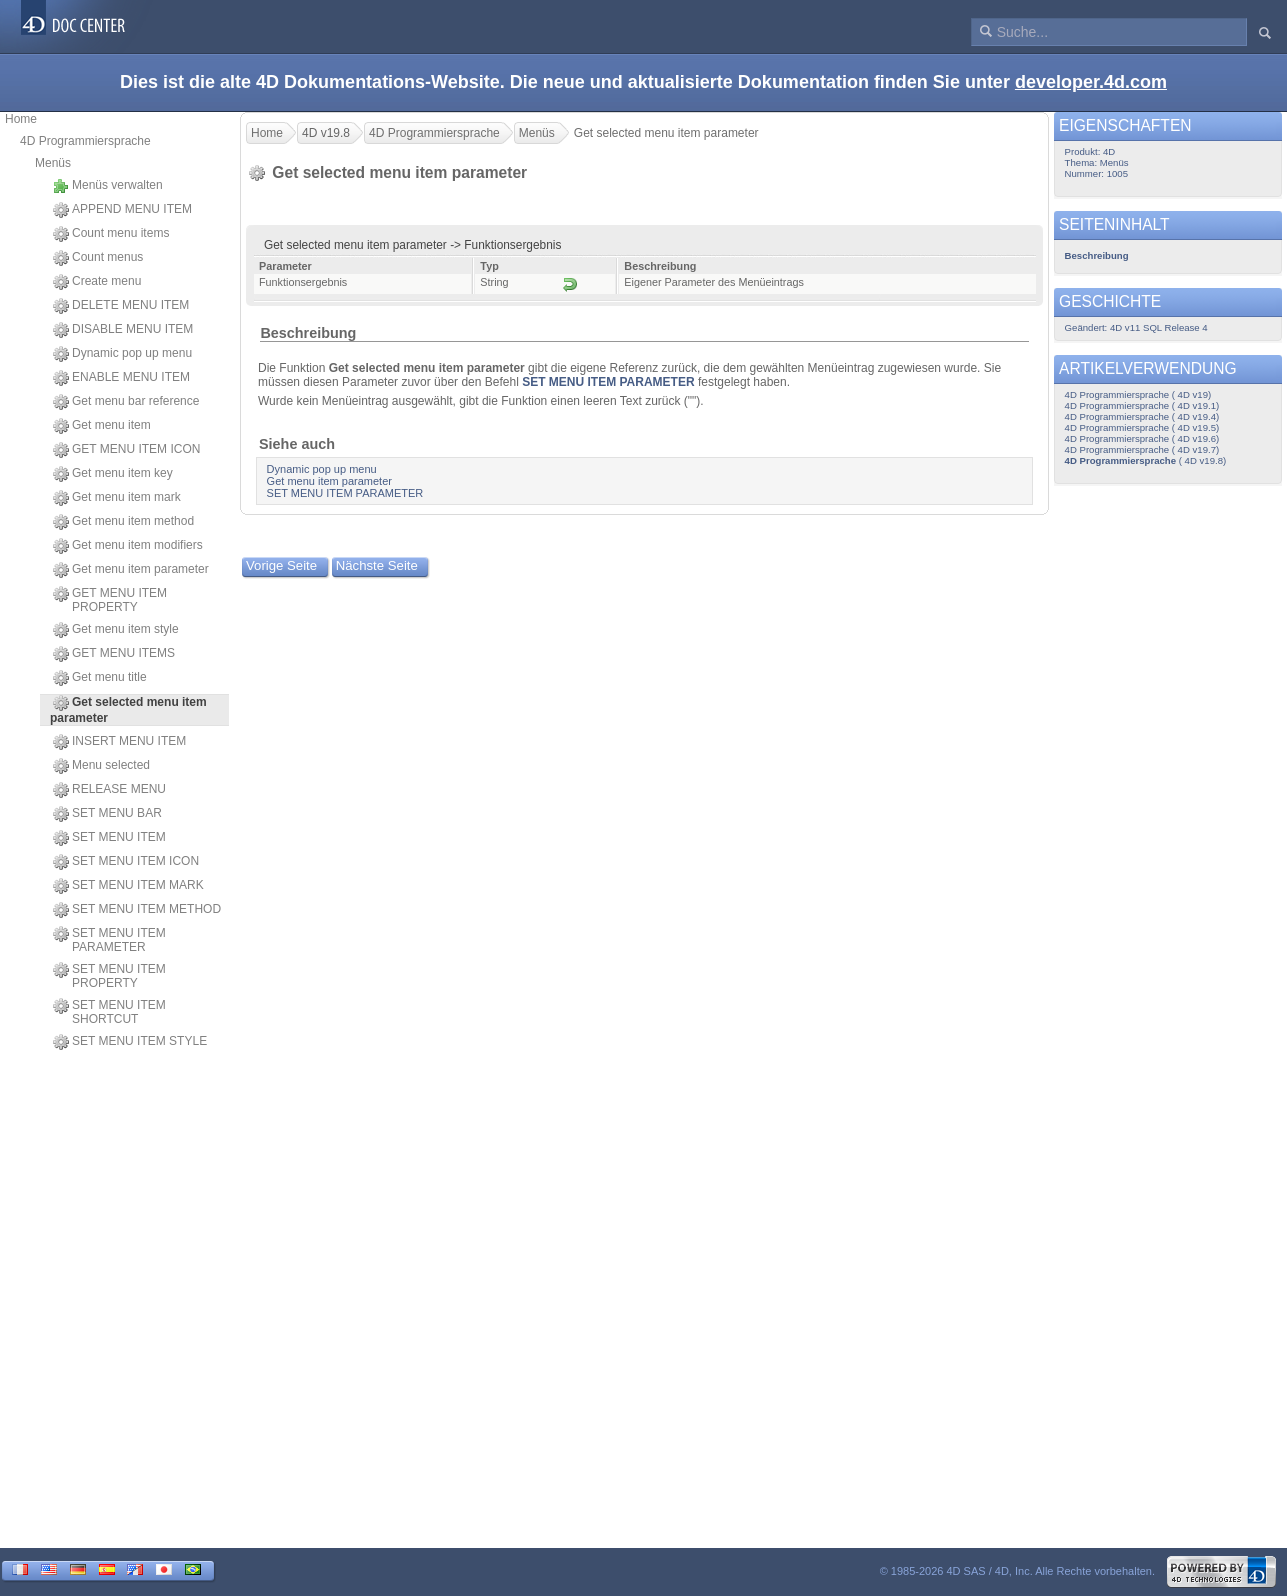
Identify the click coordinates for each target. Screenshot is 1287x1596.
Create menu (97, 282)
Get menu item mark (117, 498)
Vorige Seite (281, 565)
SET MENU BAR (107, 814)
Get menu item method (123, 522)
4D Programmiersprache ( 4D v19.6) (1142, 438)
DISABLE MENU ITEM (123, 330)
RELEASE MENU (109, 790)
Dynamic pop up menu (122, 354)
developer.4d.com (1091, 82)
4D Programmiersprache (85, 141)
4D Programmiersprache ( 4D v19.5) (1142, 427)
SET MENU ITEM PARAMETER (109, 940)
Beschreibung (308, 333)
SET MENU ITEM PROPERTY (109, 976)
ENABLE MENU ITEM (121, 378)
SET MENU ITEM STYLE (130, 1042)
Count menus (98, 258)
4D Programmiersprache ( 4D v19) (1138, 394)
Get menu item (102, 426)
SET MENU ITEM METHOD (137, 910)
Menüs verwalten (108, 186)
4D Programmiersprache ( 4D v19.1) (1142, 405)
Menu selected (101, 766)
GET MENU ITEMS (114, 654)
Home (21, 119)
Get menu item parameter (131, 570)
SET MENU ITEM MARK (128, 886)
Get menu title (100, 678)
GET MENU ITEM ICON (126, 450)
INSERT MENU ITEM (119, 742)
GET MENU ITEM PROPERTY (110, 600)
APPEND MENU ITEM (122, 210)
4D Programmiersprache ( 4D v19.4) (1142, 416)
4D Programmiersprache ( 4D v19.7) (1142, 449)
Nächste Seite (377, 565)
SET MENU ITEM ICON (126, 862)
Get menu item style (116, 630)
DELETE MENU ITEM (121, 306)
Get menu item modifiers (128, 546)
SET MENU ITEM (109, 838)
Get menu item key (113, 474)
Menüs (53, 163)
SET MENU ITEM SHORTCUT (109, 1012)
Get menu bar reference (126, 402)
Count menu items (111, 234)
